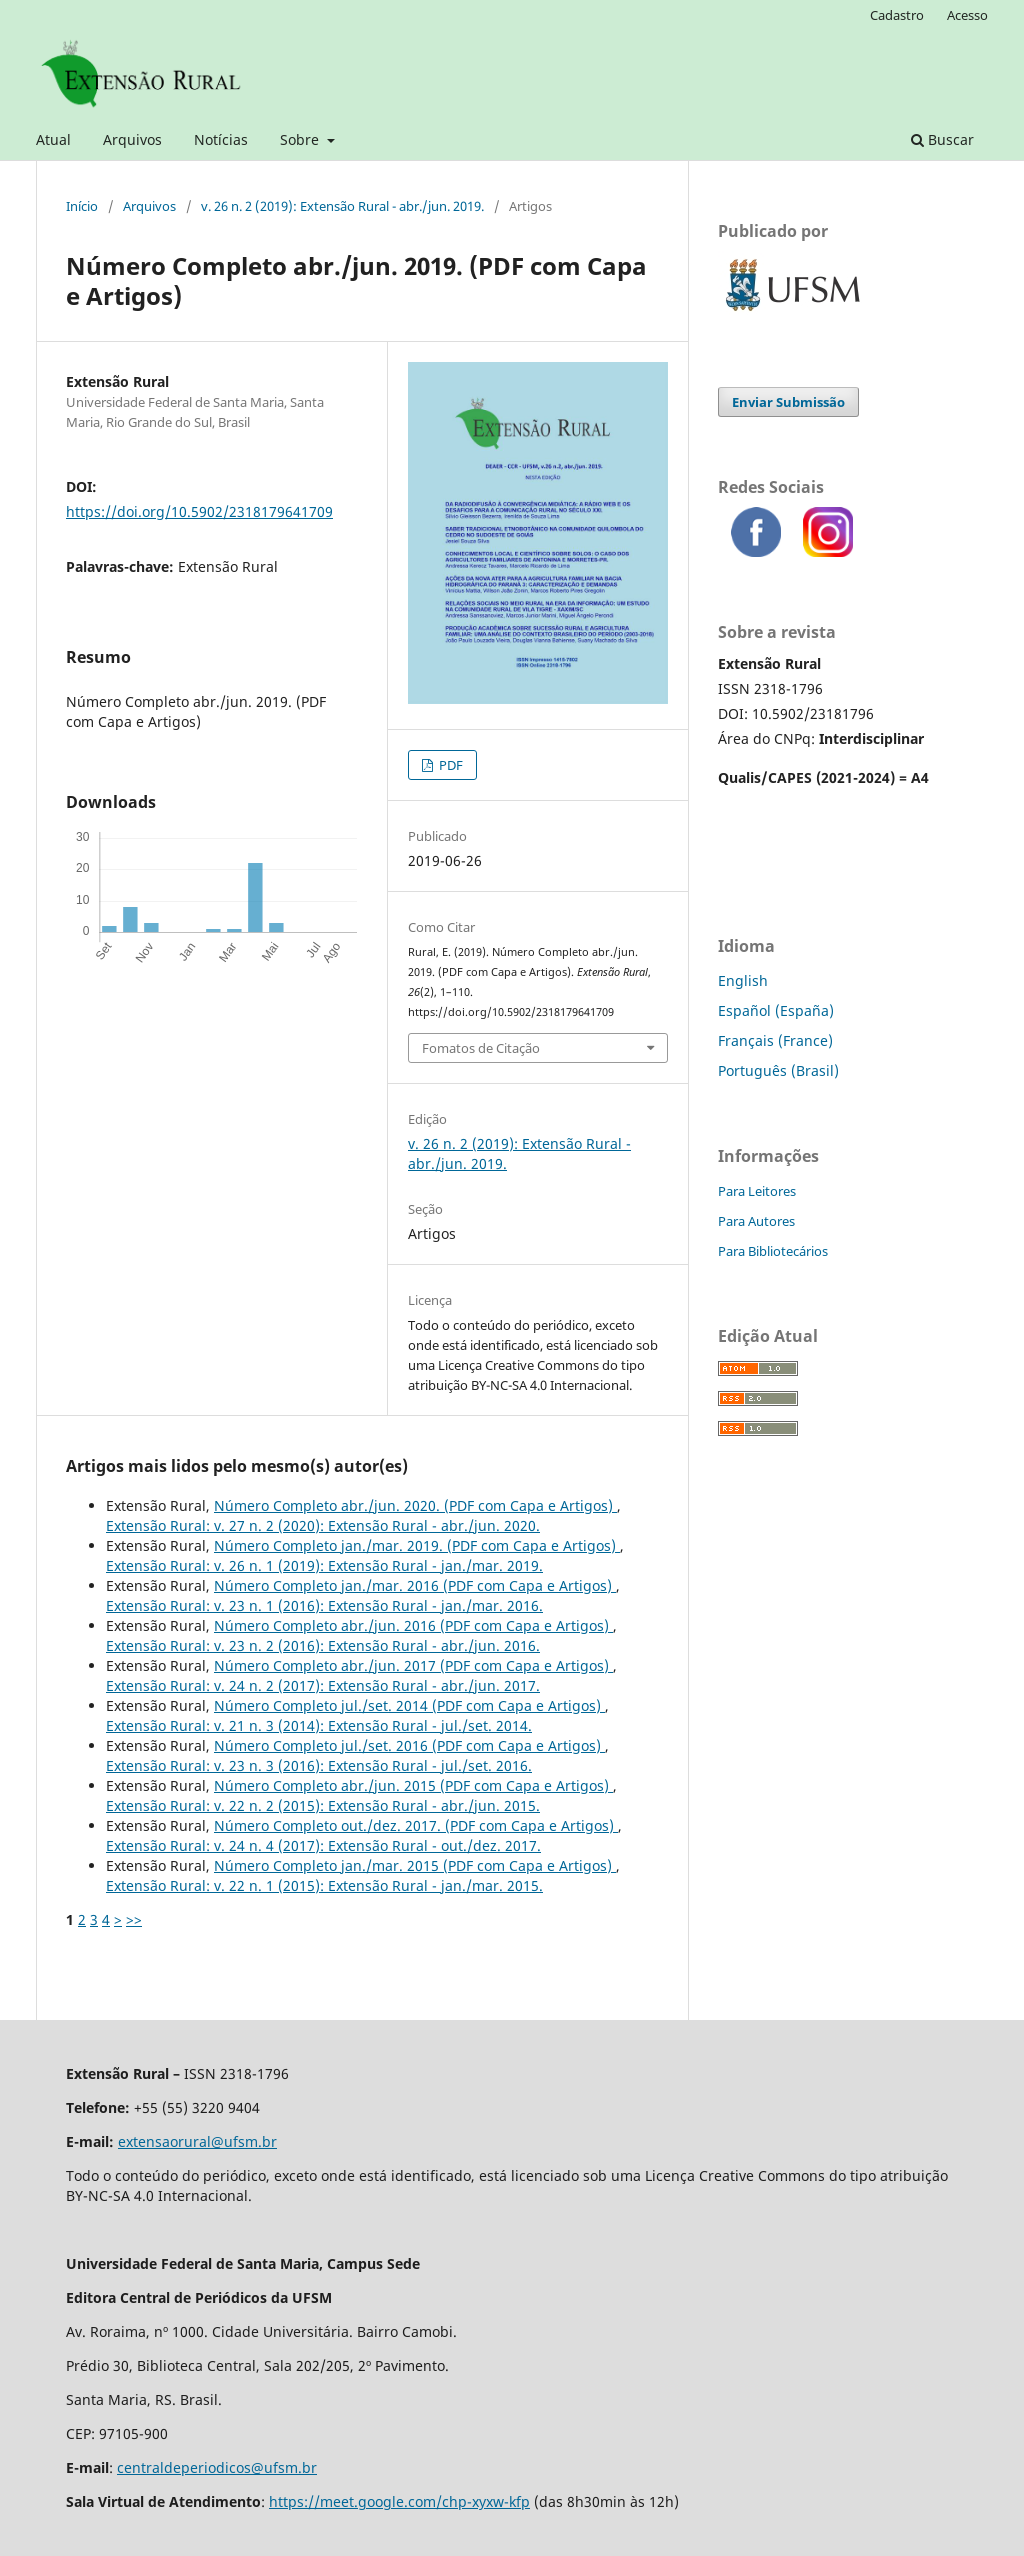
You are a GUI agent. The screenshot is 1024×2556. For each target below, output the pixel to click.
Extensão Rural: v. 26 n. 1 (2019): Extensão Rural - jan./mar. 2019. (324, 1565)
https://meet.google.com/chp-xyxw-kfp (399, 2501)
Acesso (967, 15)
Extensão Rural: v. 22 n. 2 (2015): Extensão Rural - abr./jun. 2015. (323, 1805)
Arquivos (132, 139)
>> (134, 1919)
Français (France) (775, 1040)
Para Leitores (757, 1191)
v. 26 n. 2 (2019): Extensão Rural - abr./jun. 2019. (342, 206)
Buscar (942, 139)
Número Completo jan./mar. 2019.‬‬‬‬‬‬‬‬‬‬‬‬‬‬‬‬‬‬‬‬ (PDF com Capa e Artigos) (417, 1545)
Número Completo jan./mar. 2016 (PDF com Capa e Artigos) (415, 1585)
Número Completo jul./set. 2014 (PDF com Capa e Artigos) (409, 1705)
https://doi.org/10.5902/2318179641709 (199, 511)
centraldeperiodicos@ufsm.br (217, 2467)
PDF (449, 765)
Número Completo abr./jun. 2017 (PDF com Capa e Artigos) (413, 1665)
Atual (53, 139)
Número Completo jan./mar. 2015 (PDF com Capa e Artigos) (415, 1865)
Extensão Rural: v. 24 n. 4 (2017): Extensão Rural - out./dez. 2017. (323, 1845)
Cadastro (897, 15)
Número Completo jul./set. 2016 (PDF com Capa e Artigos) (409, 1745)
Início (82, 206)
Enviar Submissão (788, 402)
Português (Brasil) (778, 1070)
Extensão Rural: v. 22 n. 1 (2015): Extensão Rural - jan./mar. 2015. (324, 1885)
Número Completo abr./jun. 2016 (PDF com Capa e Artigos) (413, 1625)
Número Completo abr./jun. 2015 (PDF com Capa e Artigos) (413, 1785)
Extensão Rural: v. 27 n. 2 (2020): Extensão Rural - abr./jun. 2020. (323, 1525)
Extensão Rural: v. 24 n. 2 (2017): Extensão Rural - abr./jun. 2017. (323, 1685)
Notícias (221, 139)
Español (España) (776, 1010)
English (743, 980)
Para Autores (756, 1221)
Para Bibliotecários (773, 1251)
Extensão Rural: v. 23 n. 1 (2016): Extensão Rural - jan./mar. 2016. (324, 1605)
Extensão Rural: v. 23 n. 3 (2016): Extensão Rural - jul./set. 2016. (319, 1765)
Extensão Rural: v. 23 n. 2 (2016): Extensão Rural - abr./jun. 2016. (323, 1645)
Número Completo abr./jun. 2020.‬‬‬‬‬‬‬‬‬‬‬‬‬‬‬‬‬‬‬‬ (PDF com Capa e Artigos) (415, 1505)
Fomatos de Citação (481, 1048)
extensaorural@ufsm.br (197, 2141)
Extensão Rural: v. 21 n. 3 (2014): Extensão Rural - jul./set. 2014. (319, 1725)
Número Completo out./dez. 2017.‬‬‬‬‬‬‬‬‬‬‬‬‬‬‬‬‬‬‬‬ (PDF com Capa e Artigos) (416, 1825)
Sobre (301, 139)
